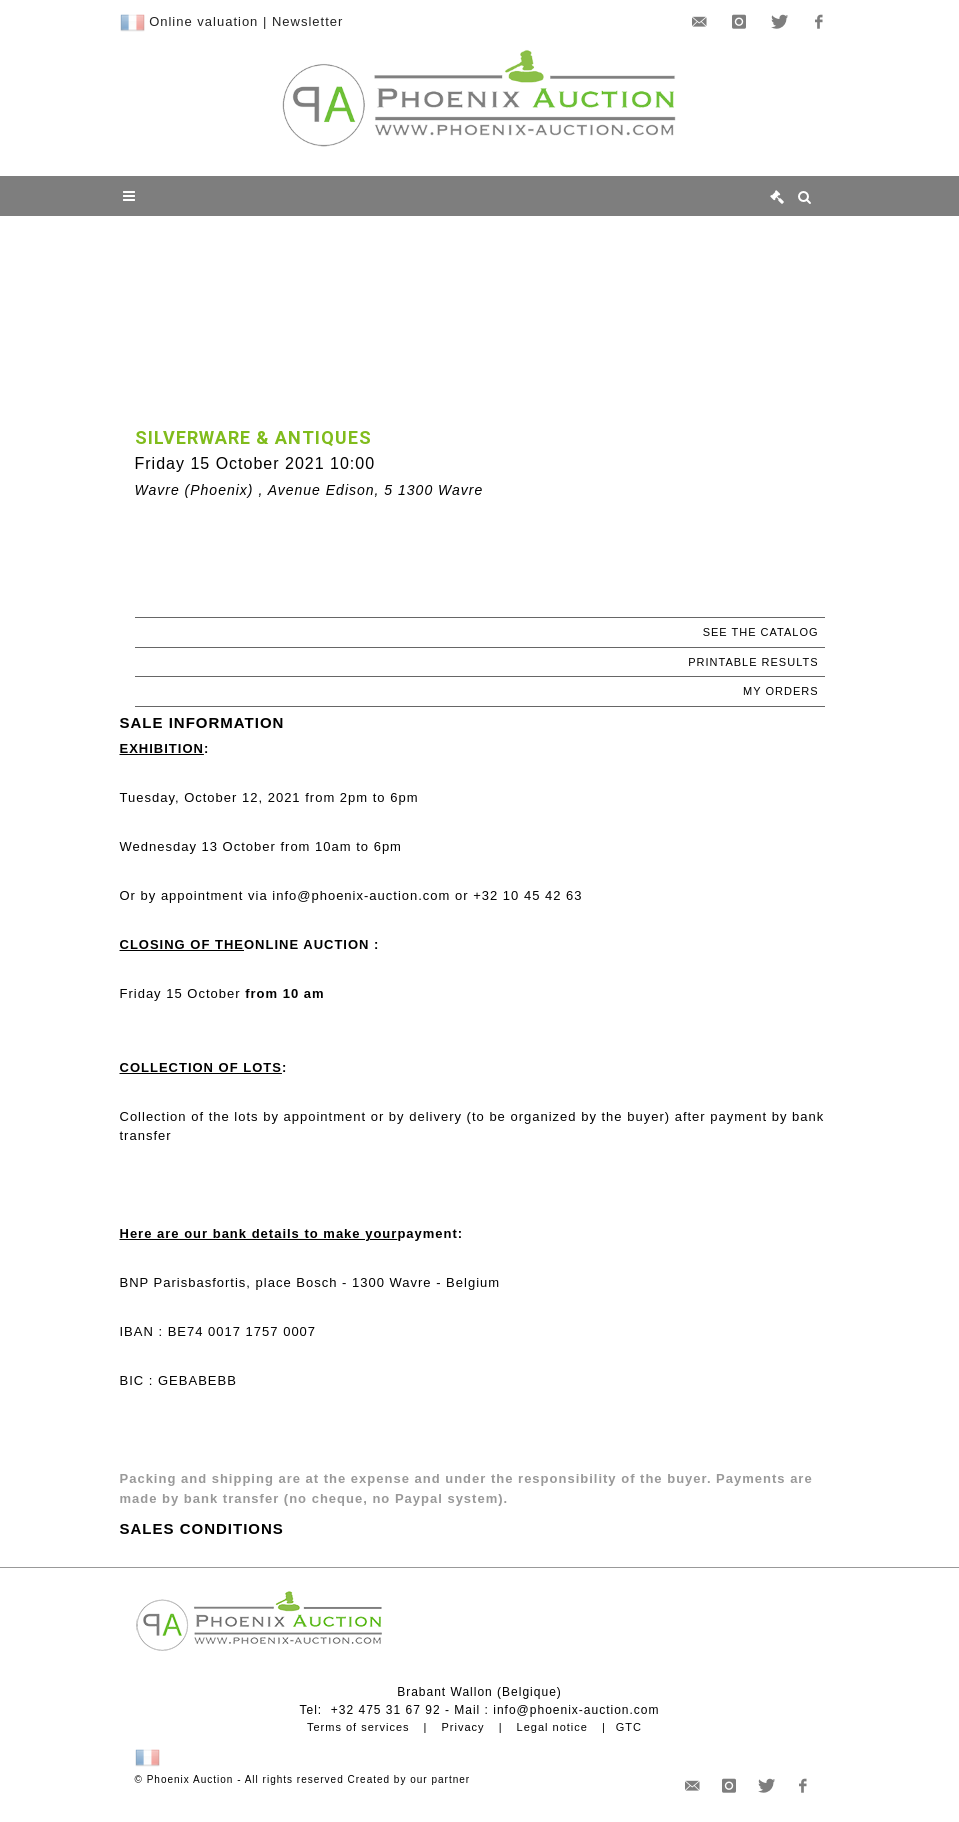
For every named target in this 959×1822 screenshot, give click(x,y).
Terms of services (358, 1727)
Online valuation (203, 21)
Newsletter (307, 21)
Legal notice (552, 1727)
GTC (629, 1727)
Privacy (463, 1727)
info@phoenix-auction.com (576, 1710)
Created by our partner (409, 1779)
